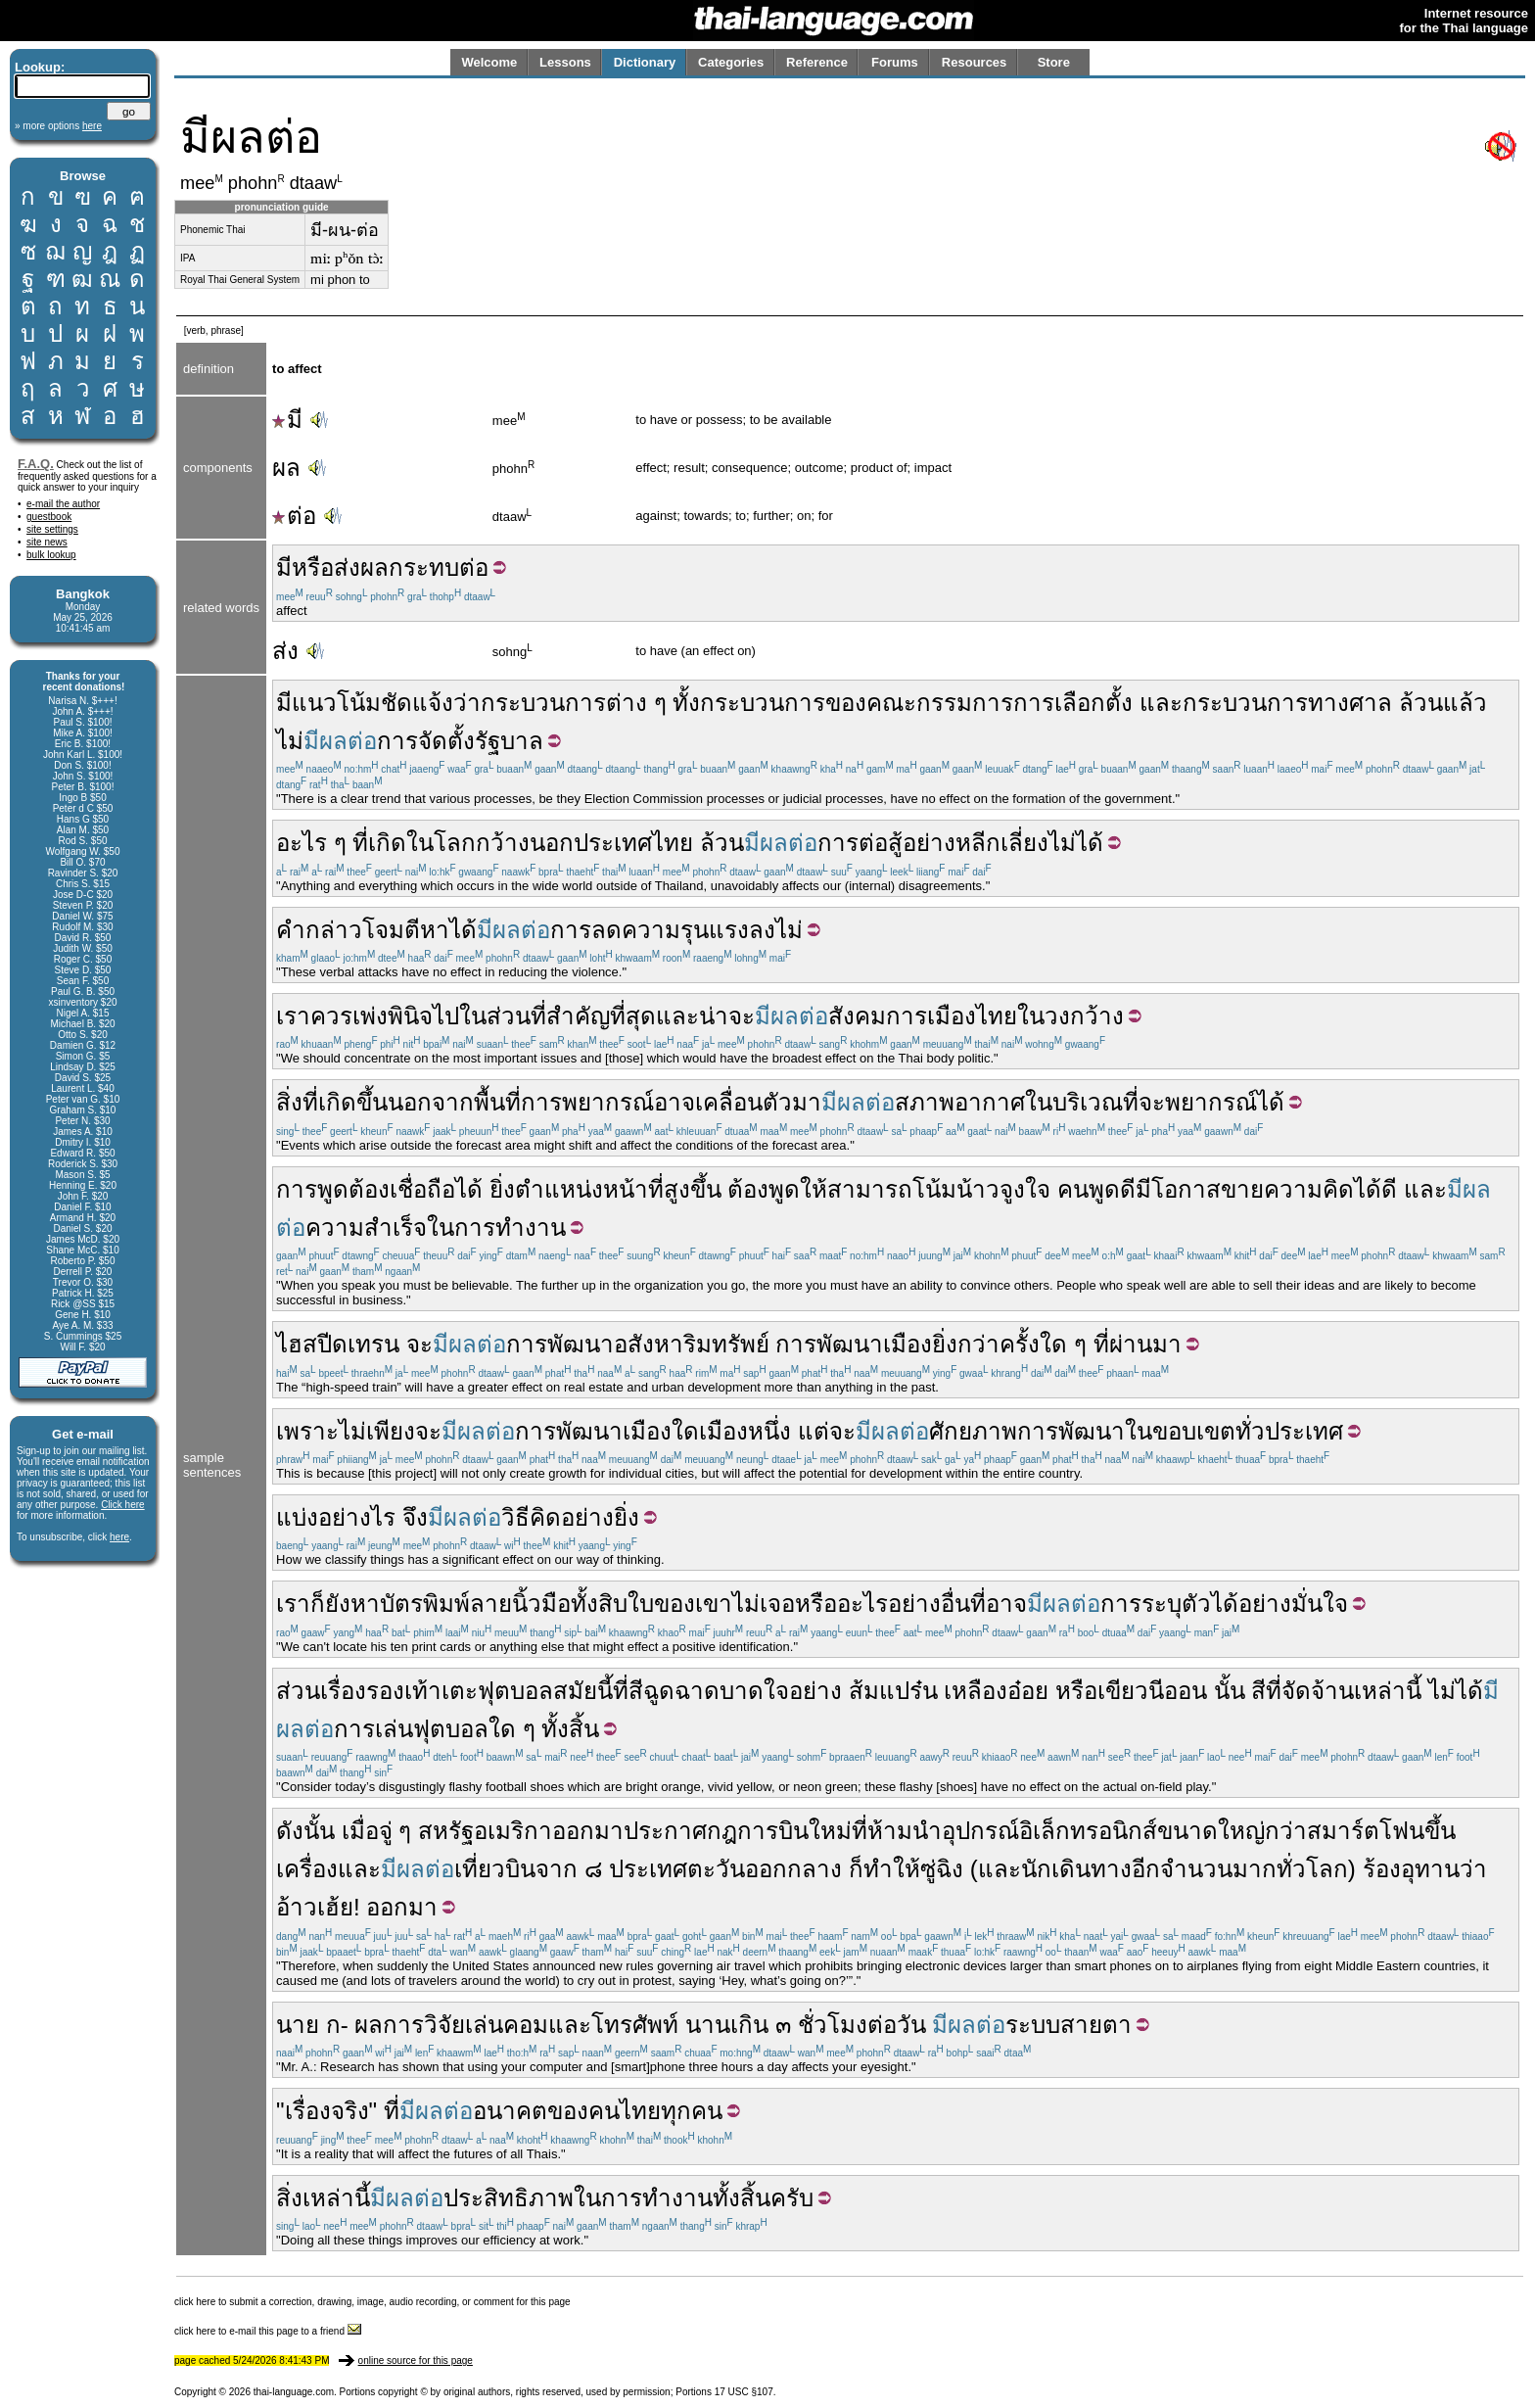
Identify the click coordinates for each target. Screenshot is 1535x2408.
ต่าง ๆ (636, 702)
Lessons (565, 62)
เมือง (907, 1344)
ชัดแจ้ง (417, 702)
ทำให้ (891, 1869)
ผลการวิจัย (409, 2024)
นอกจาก (431, 1102)
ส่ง (347, 567)
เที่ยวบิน (494, 1869)
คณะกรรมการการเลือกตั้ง (999, 702)
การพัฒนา (560, 1344)
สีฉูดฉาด (674, 1690)
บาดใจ (754, 1690)
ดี (1128, 1189)
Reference (817, 62)
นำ (927, 1831)
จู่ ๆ (395, 1831)
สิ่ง (289, 2198)
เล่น (484, 2024)
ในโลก (441, 842)
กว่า (1286, 1831)
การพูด (312, 1189)
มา (806, 1102)
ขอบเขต (1193, 1431)
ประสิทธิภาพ (508, 2198)
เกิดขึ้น (353, 1102)
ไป (446, 1016)
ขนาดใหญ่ (1211, 1831)
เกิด (387, 842)
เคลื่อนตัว (743, 1102)
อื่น (955, 1603)
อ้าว (296, 1907)
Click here (122, 1504)
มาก (1255, 1869)
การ (397, 741)
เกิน (749, 2024)
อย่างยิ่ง (600, 1517)
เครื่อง (307, 1869)
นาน (707, 2024)
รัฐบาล (509, 741)
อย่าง (914, 1603)
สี (1258, 1690)
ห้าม (889, 1831)
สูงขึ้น (692, 1189)
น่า (713, 1016)
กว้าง (503, 842)
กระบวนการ (543, 702)
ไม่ (289, 741)
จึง (415, 1517)
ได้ (463, 930)
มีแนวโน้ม (328, 702)
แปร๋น (908, 1690)
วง (1057, 1016)
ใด (685, 1431)
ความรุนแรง (685, 930)
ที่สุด (633, 1016)
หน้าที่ (633, 1189)
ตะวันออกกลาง (764, 1869)
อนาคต (510, 2111)
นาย (297, 2024)
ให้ (813, 1189)
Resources (974, 62)
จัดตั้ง (446, 741)
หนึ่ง (769, 1431)
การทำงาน (510, 1227)
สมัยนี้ (583, 1690)
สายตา (1096, 2024)
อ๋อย (1027, 1690)
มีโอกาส (1178, 1189)
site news (47, 542)
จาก (556, 1869)
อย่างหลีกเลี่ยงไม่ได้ (1003, 842)
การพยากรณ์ (587, 1102)
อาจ (674, 1102)
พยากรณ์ (1211, 1102)
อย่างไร (356, 1517)
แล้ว (1465, 702)
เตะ (460, 1690)
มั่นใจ (1319, 1603)
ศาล (1370, 702)
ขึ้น (1440, 1831)
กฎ (722, 1831)
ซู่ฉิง (941, 1869)
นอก (552, 842)
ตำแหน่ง (559, 1189)
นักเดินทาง (1076, 1869)
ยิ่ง (502, 1189)
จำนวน (1196, 1869)
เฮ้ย (335, 1907)
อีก (1146, 1869)
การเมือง (931, 1016)
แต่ (813, 1431)
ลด (606, 930)
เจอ (777, 1603)
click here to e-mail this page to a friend (267, 2331)
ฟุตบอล (515, 1690)
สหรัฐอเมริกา (485, 1831)
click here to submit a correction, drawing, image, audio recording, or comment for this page (372, 2301)
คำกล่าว (319, 930)
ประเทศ (613, 842)
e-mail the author (63, 503)
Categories (731, 62)
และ (1161, 702)
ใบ (641, 1603)
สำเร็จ (395, 1227)
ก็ (317, 1603)
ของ (845, 702)
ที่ (360, 842)
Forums (894, 62)
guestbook (48, 516)
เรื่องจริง (327, 2111)
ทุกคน (691, 2111)
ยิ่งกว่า (966, 1344)
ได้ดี (1375, 1189)
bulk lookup (51, 554)
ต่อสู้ (881, 842)
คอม (525, 2024)
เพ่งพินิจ (392, 1016)
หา (434, 930)
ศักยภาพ (973, 1431)
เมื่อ (360, 1831)
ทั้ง (686, 702)
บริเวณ (1087, 1102)
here (119, 1537)
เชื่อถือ (422, 1189)
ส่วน (509, 1016)
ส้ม (864, 1690)
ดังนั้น (305, 1831)
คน (1073, 1189)
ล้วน (1421, 702)
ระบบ (1032, 2024)
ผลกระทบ (409, 567)
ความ (334, 1227)
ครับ (792, 2198)
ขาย (1242, 1189)
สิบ (613, 1603)
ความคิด (1309, 1189)
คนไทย (624, 2111)
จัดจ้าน (1317, 1690)
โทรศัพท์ (634, 2024)
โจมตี (391, 930)
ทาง (1328, 702)
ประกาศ (665, 1831)
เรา (293, 1016)
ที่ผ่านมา (1137, 1344)
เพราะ (307, 1431)
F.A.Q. (36, 463)
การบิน (773, 1831)
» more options (58, 125)
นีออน (1177, 1690)
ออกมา (588, 1831)
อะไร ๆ (311, 842)
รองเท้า (404, 1690)
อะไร (862, 1603)
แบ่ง (297, 1517)
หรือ (313, 567)
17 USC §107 (744, 2391)
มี (287, 419)
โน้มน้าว (956, 1189)
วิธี (515, 1517)
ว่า (467, 702)
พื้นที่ (497, 1102)
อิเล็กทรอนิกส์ (1088, 1831)
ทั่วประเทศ (1289, 1431)
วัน (911, 2024)
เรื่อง (343, 1690)
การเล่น (373, 1729)
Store (1054, 62)
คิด (545, 1517)
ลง (762, 930)
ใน (473, 1016)
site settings (52, 529)
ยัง (337, 1603)
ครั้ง (1020, 1344)
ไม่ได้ (1455, 1690)
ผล (286, 467)
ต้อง (369, 1189)
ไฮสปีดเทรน (337, 1344)
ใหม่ (830, 1831)
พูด (784, 1189)
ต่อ (294, 515)
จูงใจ (1025, 1189)
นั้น (1229, 1690)
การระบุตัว (1155, 1603)
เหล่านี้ (1387, 1690)
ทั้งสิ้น (570, 1729)
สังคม (857, 1016)
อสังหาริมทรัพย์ (691, 1344)
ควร (331, 1016)
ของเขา (693, 1603)
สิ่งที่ (297, 1102)
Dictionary (645, 62)
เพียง (390, 1431)
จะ (741, 1016)
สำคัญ (578, 1016)
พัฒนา (849, 1344)
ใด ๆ (1063, 1344)
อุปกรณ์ (980, 1831)
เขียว (1122, 1690)
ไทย (672, 842)
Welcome (489, 62)
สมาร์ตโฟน (1365, 1831)
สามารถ (869, 1189)
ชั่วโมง (832, 2024)
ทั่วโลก (1312, 1869)
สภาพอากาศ (960, 1102)
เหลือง (975, 1690)
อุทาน (1430, 1869)
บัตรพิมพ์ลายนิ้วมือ (475, 1603)
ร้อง (1382, 1869)
